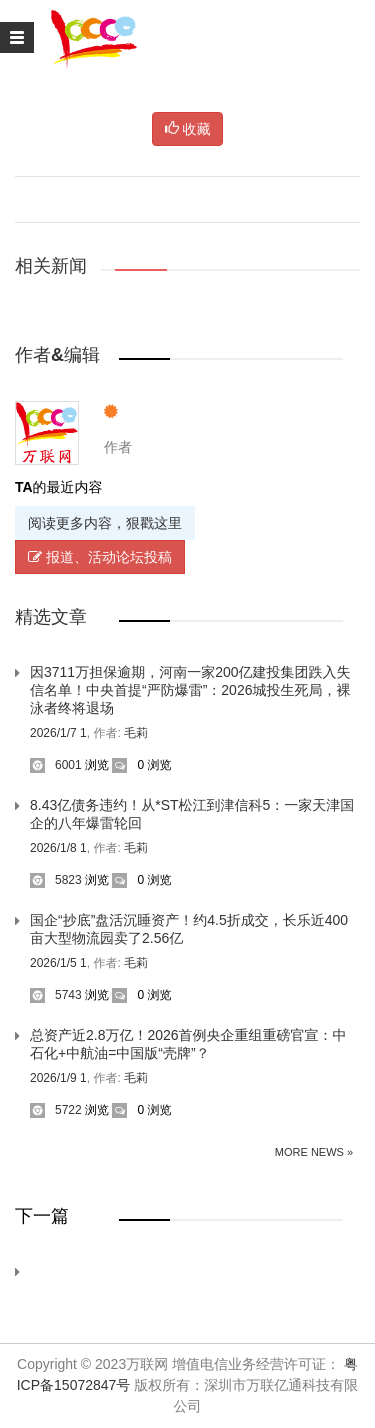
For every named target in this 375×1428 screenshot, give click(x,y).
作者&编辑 (57, 355)
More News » (314, 1152)
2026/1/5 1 (58, 963)
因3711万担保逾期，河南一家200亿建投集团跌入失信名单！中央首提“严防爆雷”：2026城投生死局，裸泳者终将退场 (190, 690)
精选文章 (51, 617)
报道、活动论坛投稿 (100, 557)
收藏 (188, 129)
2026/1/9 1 (58, 1078)
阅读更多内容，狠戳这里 (105, 523)
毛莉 (136, 733)
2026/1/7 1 (58, 733)
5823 (56, 880)
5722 (56, 1110)
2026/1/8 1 (58, 848)
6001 (56, 765)
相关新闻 (51, 266)
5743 (56, 995)
